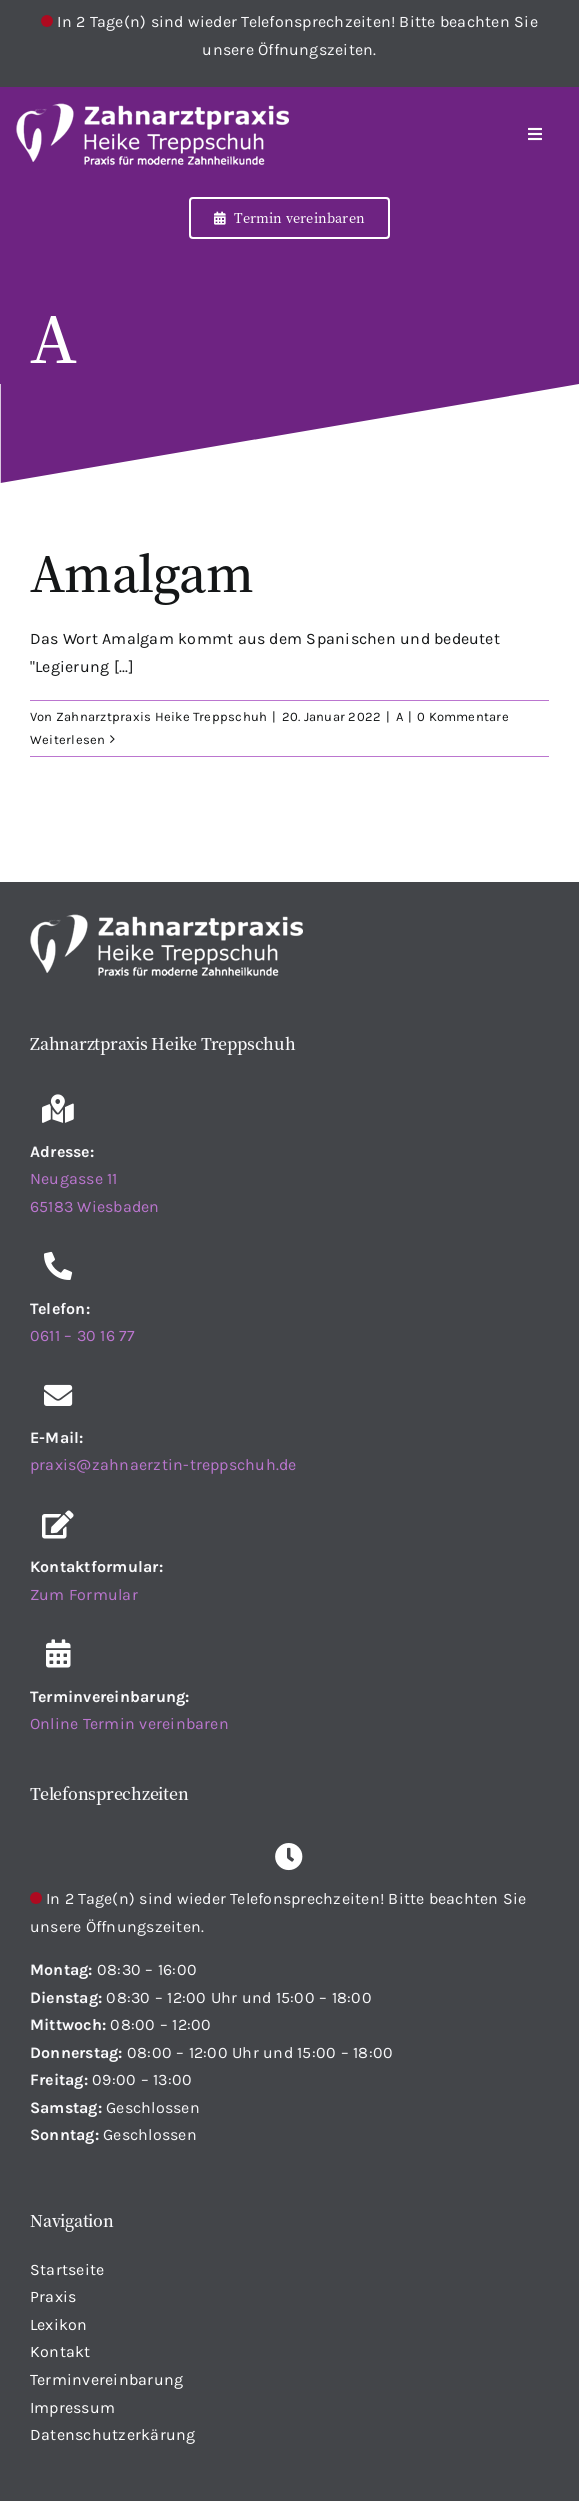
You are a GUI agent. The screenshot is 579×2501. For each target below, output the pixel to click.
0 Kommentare (463, 716)
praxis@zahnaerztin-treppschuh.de (163, 1464)
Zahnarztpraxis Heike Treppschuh (161, 716)
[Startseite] (194, 134)
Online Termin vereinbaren (129, 1723)
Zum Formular (84, 1594)
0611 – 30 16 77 (83, 1335)
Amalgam (141, 571)
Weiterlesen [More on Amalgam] (68, 739)
